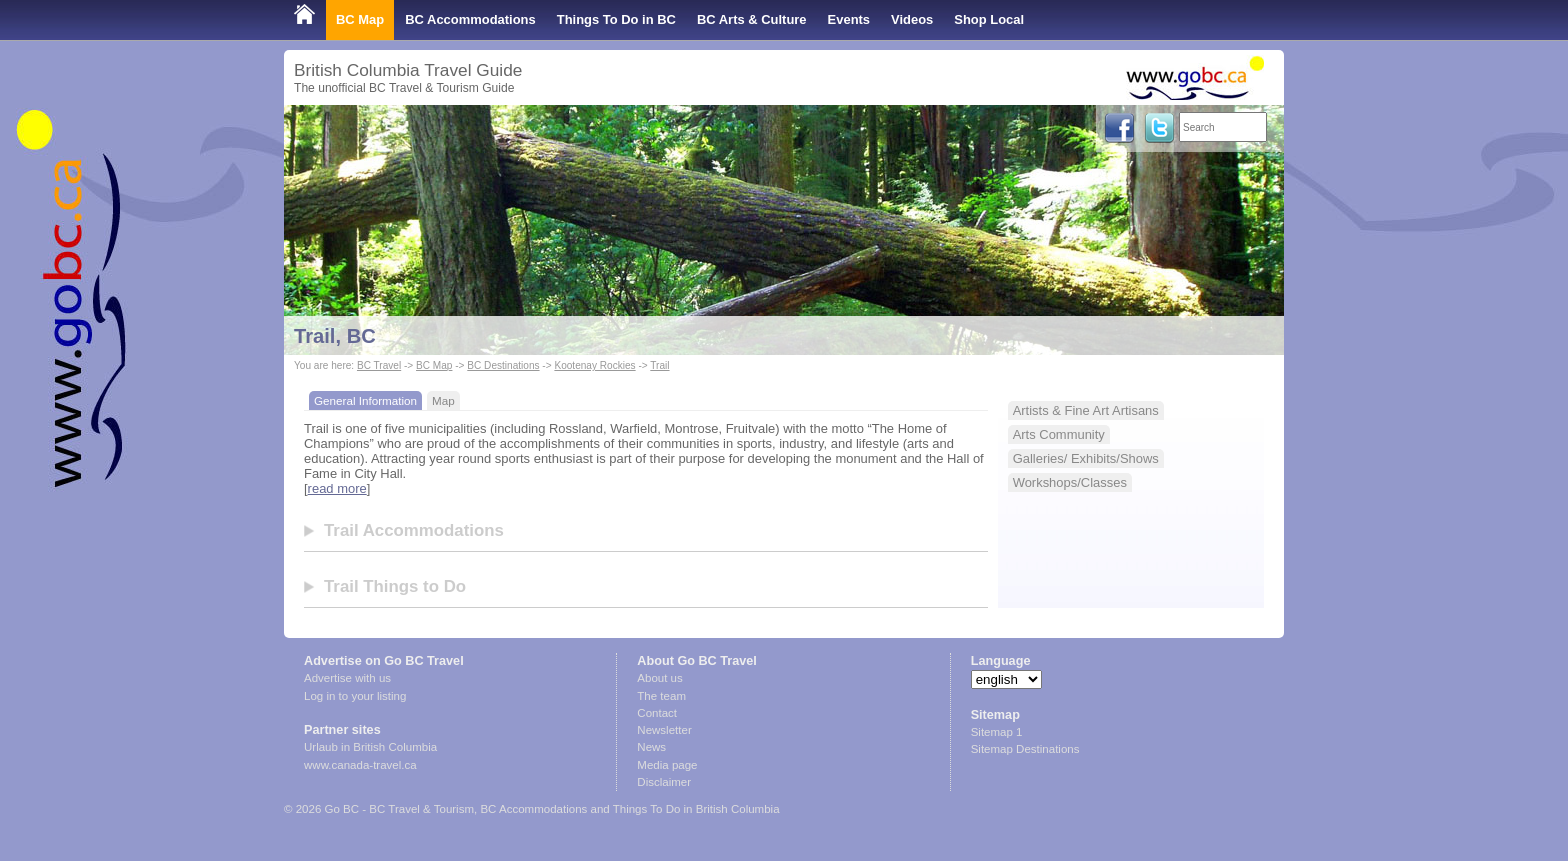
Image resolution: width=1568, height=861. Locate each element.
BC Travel (379, 365)
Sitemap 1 (997, 732)
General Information (365, 400)
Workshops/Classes (1070, 482)
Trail (659, 365)
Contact (657, 713)
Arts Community (1059, 434)
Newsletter (664, 730)
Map (443, 400)
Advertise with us (347, 678)
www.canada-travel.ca (360, 765)
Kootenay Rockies (594, 365)
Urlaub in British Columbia (370, 747)
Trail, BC (335, 336)
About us (659, 678)
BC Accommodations (470, 19)
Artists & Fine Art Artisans (1086, 410)
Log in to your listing (355, 696)
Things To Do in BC (616, 19)
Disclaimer (664, 782)
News (651, 747)
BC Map (360, 19)
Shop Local (989, 19)
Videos (912, 19)
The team (661, 696)
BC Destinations (503, 365)
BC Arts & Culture (752, 19)
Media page (667, 765)
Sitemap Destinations (1025, 749)
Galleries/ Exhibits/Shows (1086, 458)
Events (849, 19)
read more (337, 488)
